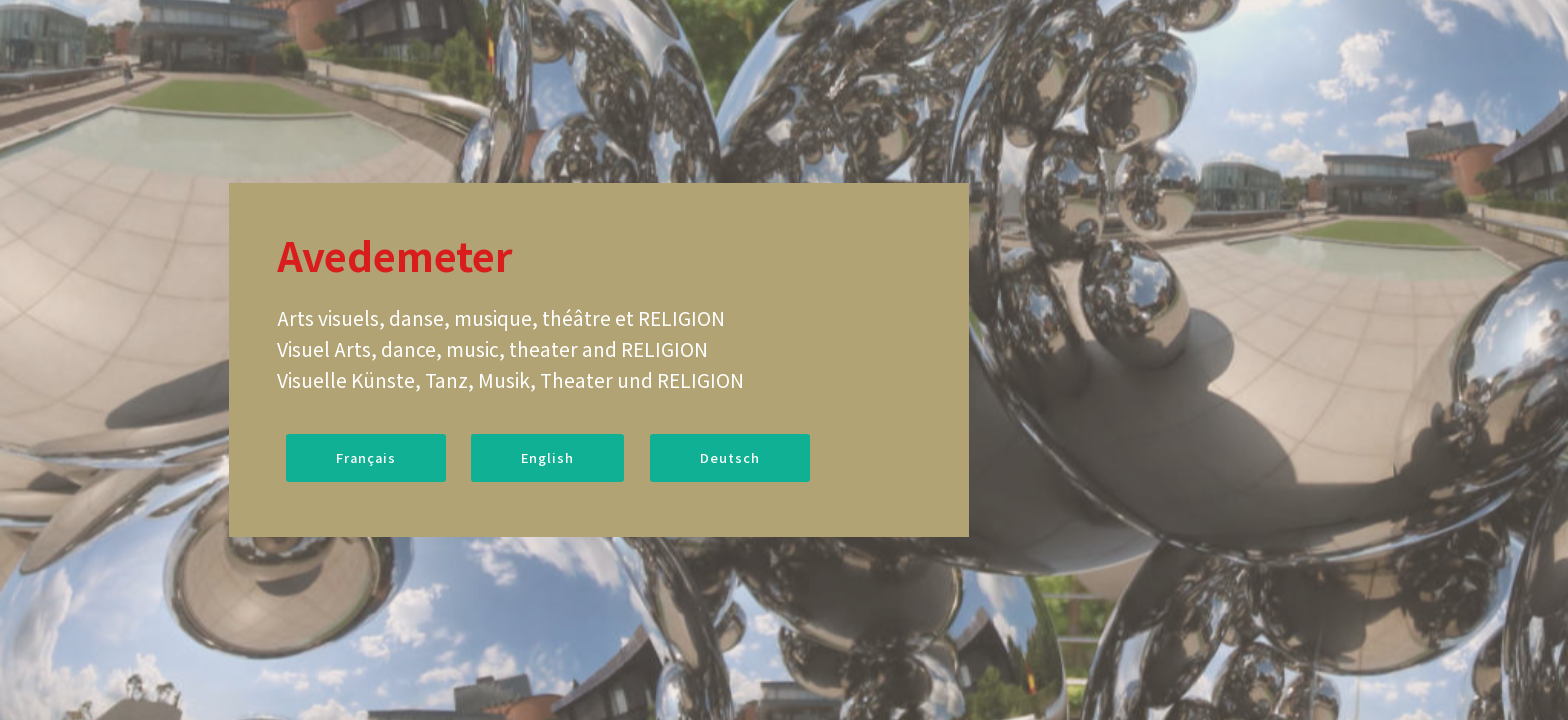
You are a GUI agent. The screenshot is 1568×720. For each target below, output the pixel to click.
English (547, 457)
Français (366, 457)
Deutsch (730, 457)
